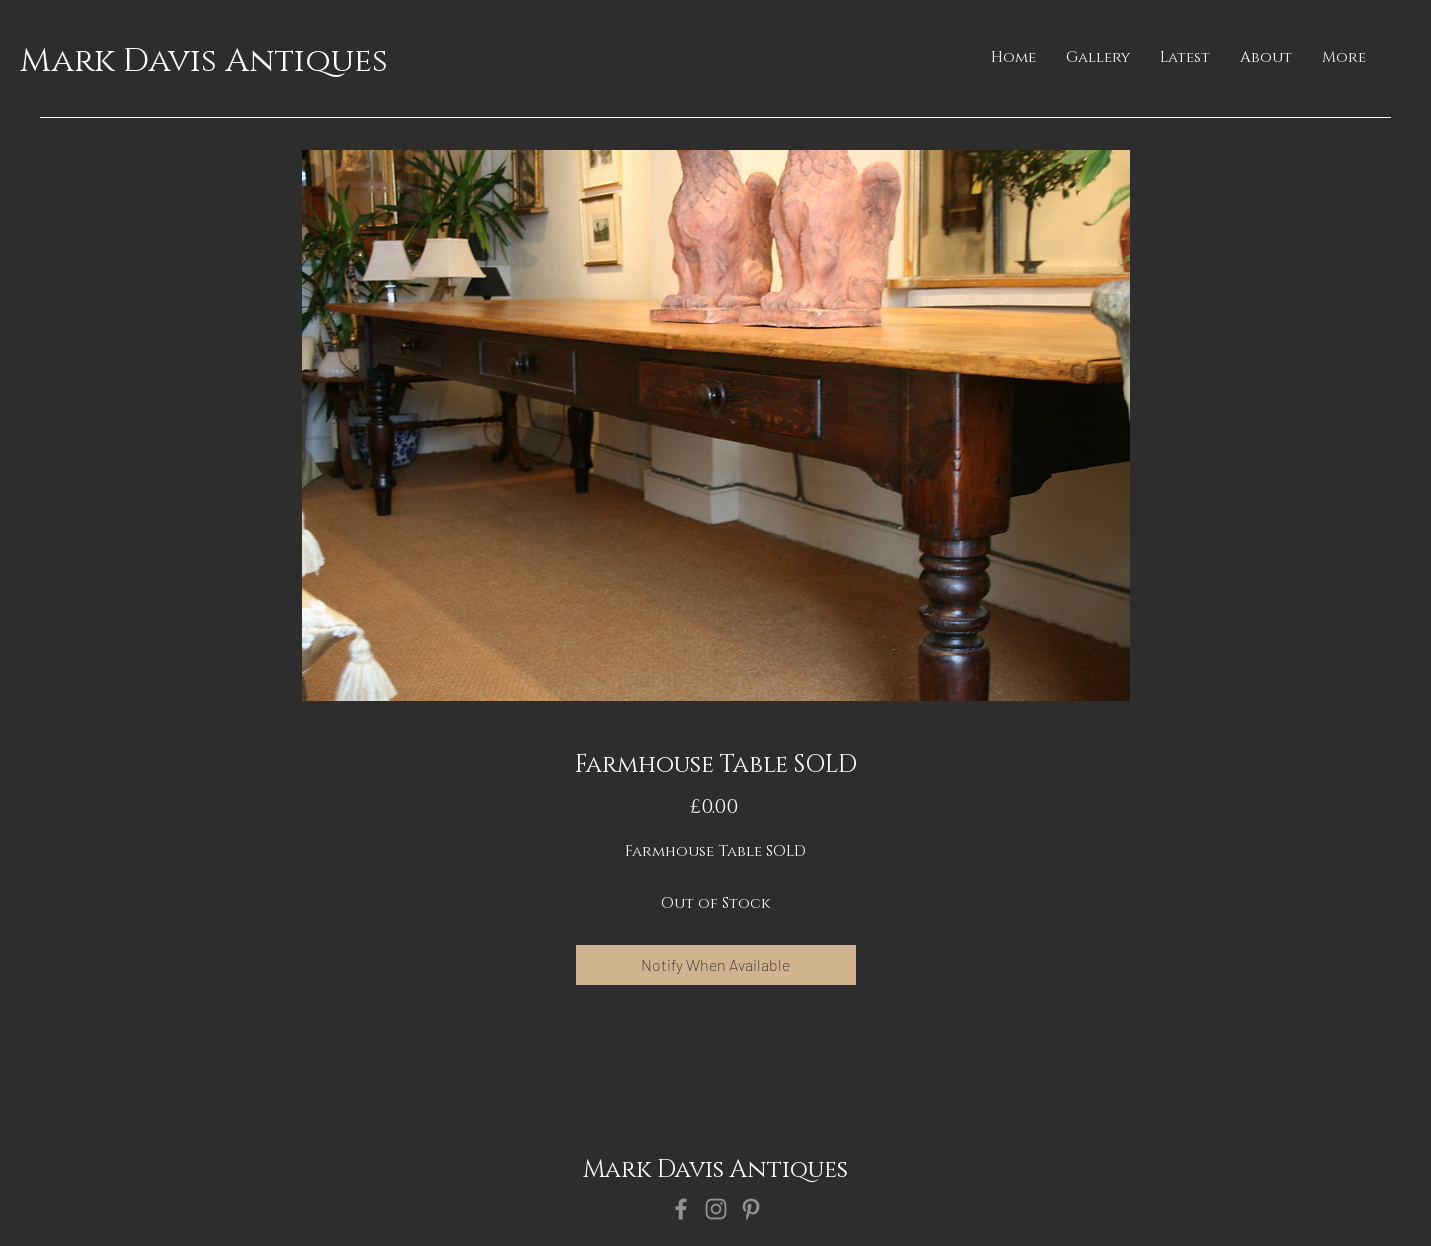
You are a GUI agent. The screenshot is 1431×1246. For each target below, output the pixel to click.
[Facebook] (681, 1209)
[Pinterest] (751, 1209)
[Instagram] (716, 1209)
